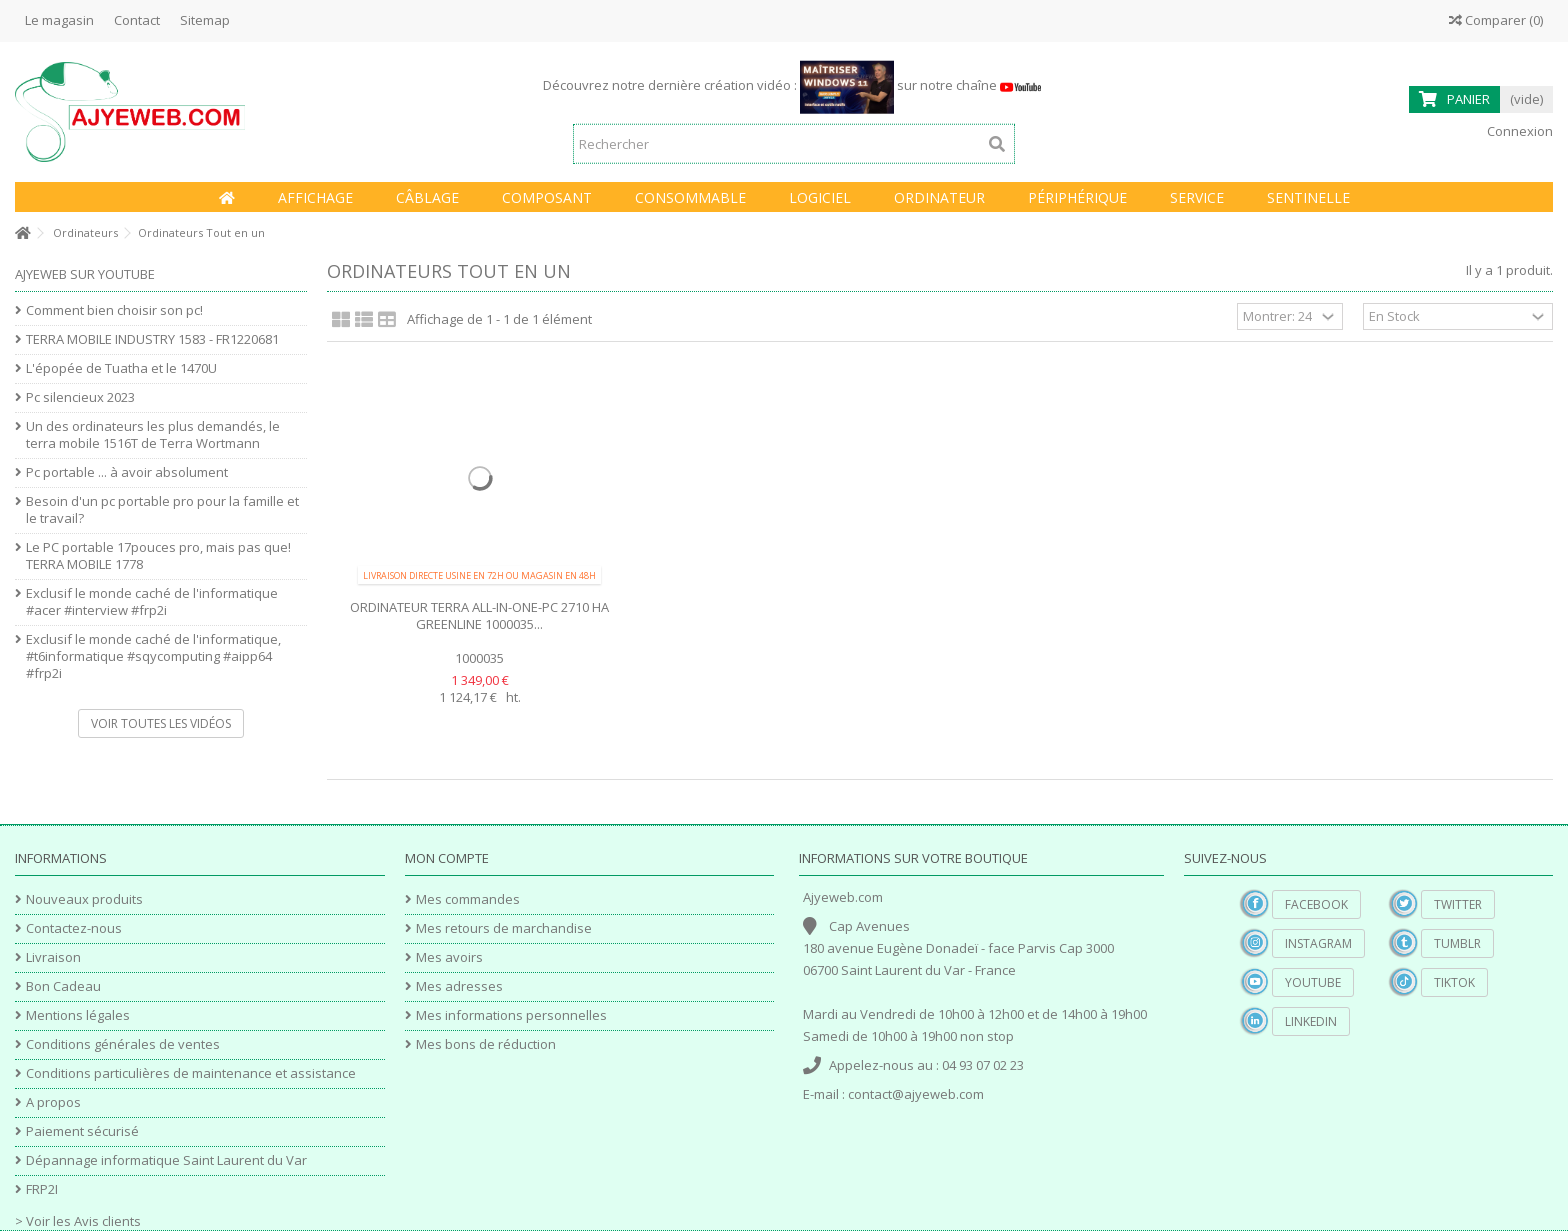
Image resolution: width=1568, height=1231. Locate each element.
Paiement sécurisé (82, 1131)
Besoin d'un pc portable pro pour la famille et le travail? (162, 510)
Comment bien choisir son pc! (114, 310)
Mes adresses (459, 986)
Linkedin (1311, 1021)
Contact (137, 20)
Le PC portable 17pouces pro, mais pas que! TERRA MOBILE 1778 (158, 556)
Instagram (1318, 943)
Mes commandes (468, 899)
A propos (53, 1102)
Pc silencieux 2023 (80, 397)
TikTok (1454, 982)
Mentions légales (78, 1015)
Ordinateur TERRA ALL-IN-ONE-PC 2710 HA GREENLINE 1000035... (479, 615)
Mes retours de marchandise (504, 928)
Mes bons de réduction (486, 1044)
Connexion (1518, 131)
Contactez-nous (74, 928)
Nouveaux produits (84, 899)
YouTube (1313, 982)
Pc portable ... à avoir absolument (127, 472)
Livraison (53, 957)
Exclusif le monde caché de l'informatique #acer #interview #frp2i (152, 602)
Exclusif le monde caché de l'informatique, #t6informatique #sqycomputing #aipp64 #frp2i (153, 656)
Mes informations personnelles (511, 1015)
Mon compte (447, 858)
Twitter (1458, 904)
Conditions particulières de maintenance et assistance (191, 1073)
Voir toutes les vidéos (161, 723)
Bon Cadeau (63, 986)
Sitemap (205, 20)
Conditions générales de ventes (123, 1044)
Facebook (1316, 904)
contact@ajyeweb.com (916, 1094)
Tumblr (1457, 943)
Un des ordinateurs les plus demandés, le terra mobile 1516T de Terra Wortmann (153, 435)
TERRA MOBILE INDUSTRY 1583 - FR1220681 (152, 339)
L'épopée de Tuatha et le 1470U (121, 368)
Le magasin (59, 20)
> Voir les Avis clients (78, 1221)
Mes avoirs (449, 957)
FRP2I (42, 1189)
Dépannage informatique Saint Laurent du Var (166, 1160)
